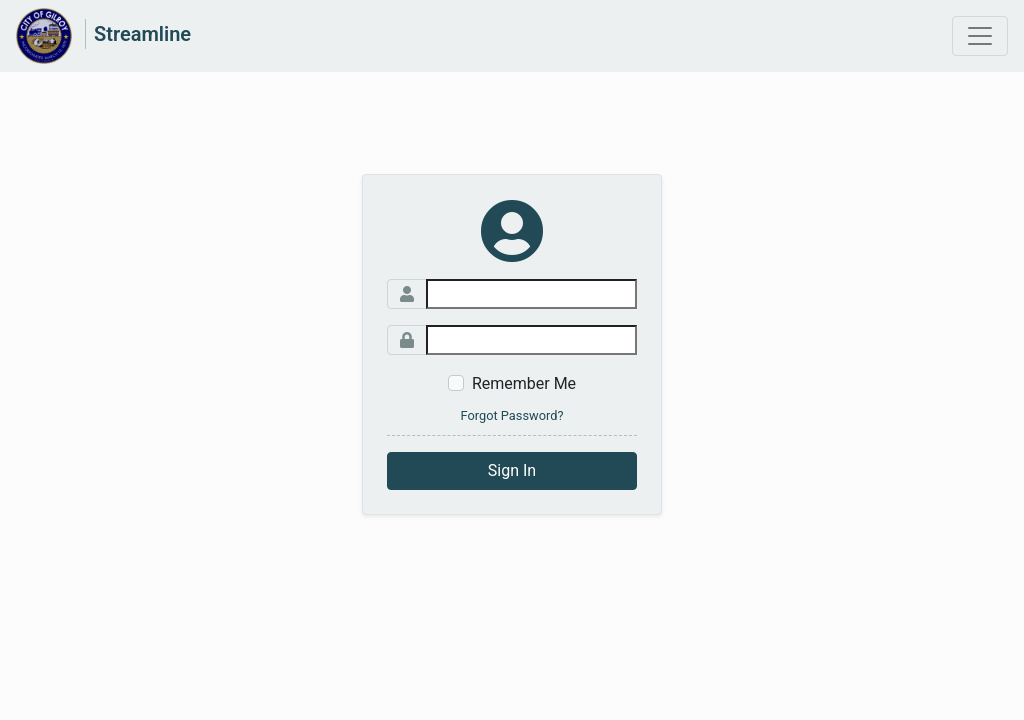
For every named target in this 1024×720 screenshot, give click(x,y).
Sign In (512, 470)
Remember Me (524, 383)
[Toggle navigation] (980, 36)
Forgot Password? (512, 415)
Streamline (142, 34)
